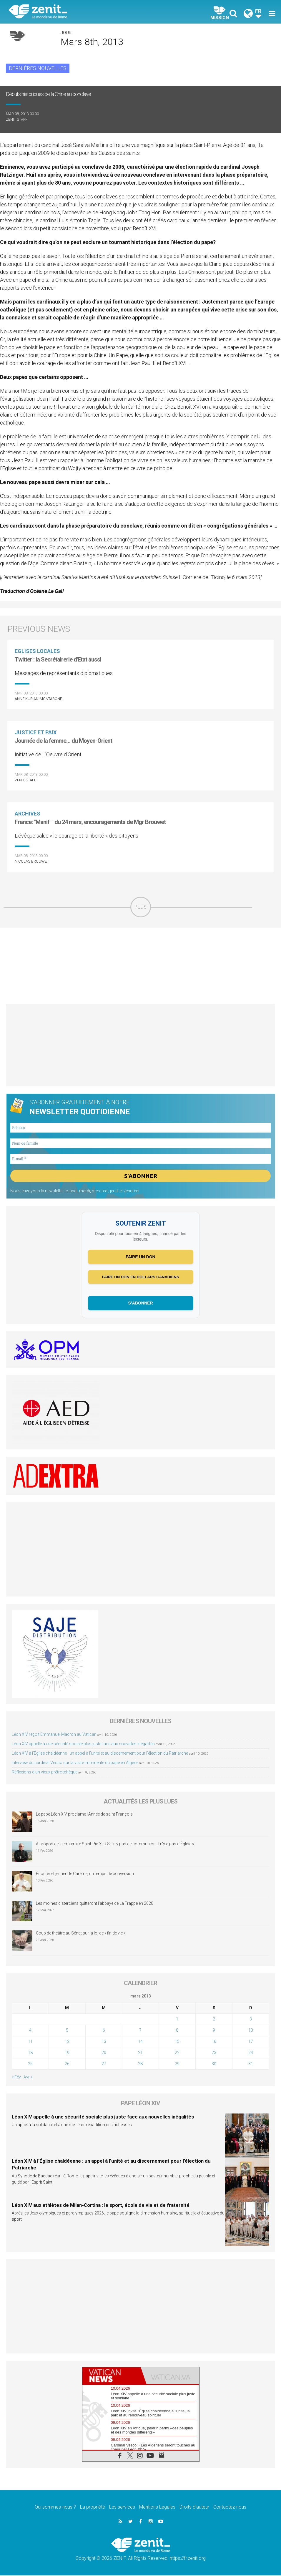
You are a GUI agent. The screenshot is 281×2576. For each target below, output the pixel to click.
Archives (27, 813)
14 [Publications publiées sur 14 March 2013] (140, 2042)
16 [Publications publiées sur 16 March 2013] (214, 2042)
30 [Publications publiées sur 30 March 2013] (214, 2064)
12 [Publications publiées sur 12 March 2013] (67, 2042)
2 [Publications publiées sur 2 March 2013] (214, 2019)
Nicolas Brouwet (32, 861)
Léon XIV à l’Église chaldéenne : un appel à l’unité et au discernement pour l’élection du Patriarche (100, 1753)
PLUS (140, 907)
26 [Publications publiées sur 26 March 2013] (67, 2064)
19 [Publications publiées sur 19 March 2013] (67, 2053)
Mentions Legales (157, 2507)
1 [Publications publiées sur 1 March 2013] (177, 2019)
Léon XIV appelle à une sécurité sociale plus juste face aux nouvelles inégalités (83, 1744)
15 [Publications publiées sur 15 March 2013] (177, 2042)
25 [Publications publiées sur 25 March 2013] (30, 2064)
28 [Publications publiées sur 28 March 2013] (140, 2064)
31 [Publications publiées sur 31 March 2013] (250, 2064)
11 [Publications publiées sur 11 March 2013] (30, 2042)
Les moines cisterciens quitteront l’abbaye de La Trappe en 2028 (94, 1904)
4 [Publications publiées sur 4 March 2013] (30, 2030)
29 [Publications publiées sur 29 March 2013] (177, 2064)
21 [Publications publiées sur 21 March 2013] (140, 2053)
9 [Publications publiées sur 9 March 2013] (214, 2030)
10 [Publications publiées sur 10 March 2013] (250, 2030)
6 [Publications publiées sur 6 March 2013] (104, 2030)
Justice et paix (35, 732)
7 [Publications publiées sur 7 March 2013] (140, 2030)
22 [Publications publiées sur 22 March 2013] (177, 2053)
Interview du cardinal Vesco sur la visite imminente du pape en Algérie (75, 1763)
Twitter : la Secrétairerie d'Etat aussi (58, 659)
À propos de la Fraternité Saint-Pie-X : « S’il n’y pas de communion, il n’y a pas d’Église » (115, 1844)
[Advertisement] (140, 966)
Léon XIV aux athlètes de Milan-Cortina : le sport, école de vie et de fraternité (100, 2205)
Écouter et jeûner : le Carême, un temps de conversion (85, 1874)
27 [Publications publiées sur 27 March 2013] (104, 2064)
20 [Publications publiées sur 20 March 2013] (104, 2053)
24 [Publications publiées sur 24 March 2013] (250, 2053)
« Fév (16, 2077)
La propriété (92, 2507)
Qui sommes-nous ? (55, 2507)
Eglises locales (37, 651)
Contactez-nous (229, 2507)
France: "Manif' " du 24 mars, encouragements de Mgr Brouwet (90, 821)
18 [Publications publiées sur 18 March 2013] (30, 2053)
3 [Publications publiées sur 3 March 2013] (251, 2019)
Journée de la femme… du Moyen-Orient (63, 740)
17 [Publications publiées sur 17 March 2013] (250, 2042)
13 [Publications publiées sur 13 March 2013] (104, 2042)
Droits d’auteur (194, 2507)
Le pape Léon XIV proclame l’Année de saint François (84, 1814)
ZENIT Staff (16, 119)
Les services (122, 2507)
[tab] (111, 2376)
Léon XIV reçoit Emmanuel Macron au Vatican (54, 1734)
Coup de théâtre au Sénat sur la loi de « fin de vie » (80, 1933)
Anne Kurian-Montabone (38, 699)
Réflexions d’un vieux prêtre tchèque (44, 1772)
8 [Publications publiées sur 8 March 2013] (177, 2030)
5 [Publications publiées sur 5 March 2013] (67, 2030)
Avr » (28, 2077)
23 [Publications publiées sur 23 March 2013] (214, 2053)
